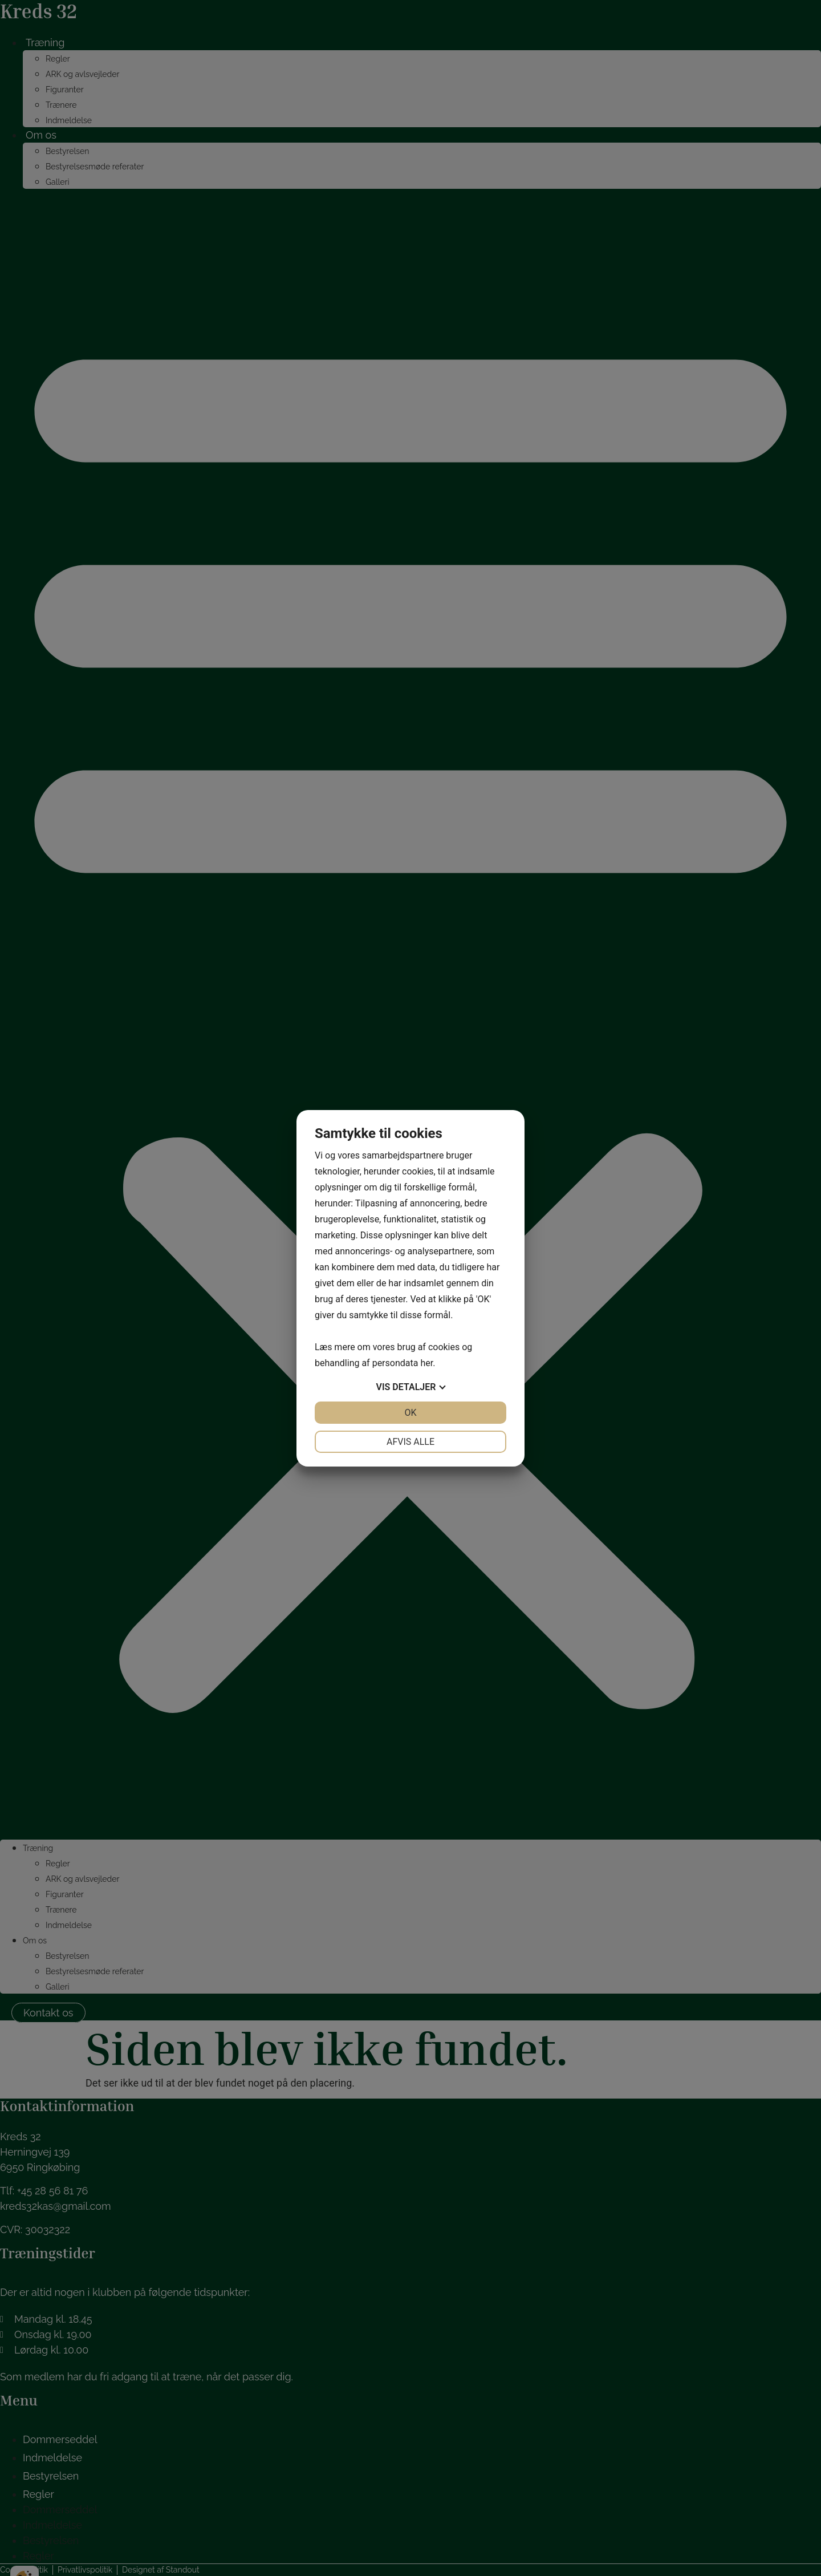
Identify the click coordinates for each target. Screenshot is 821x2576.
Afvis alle (410, 1441)
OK (410, 1412)
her (426, 1363)
